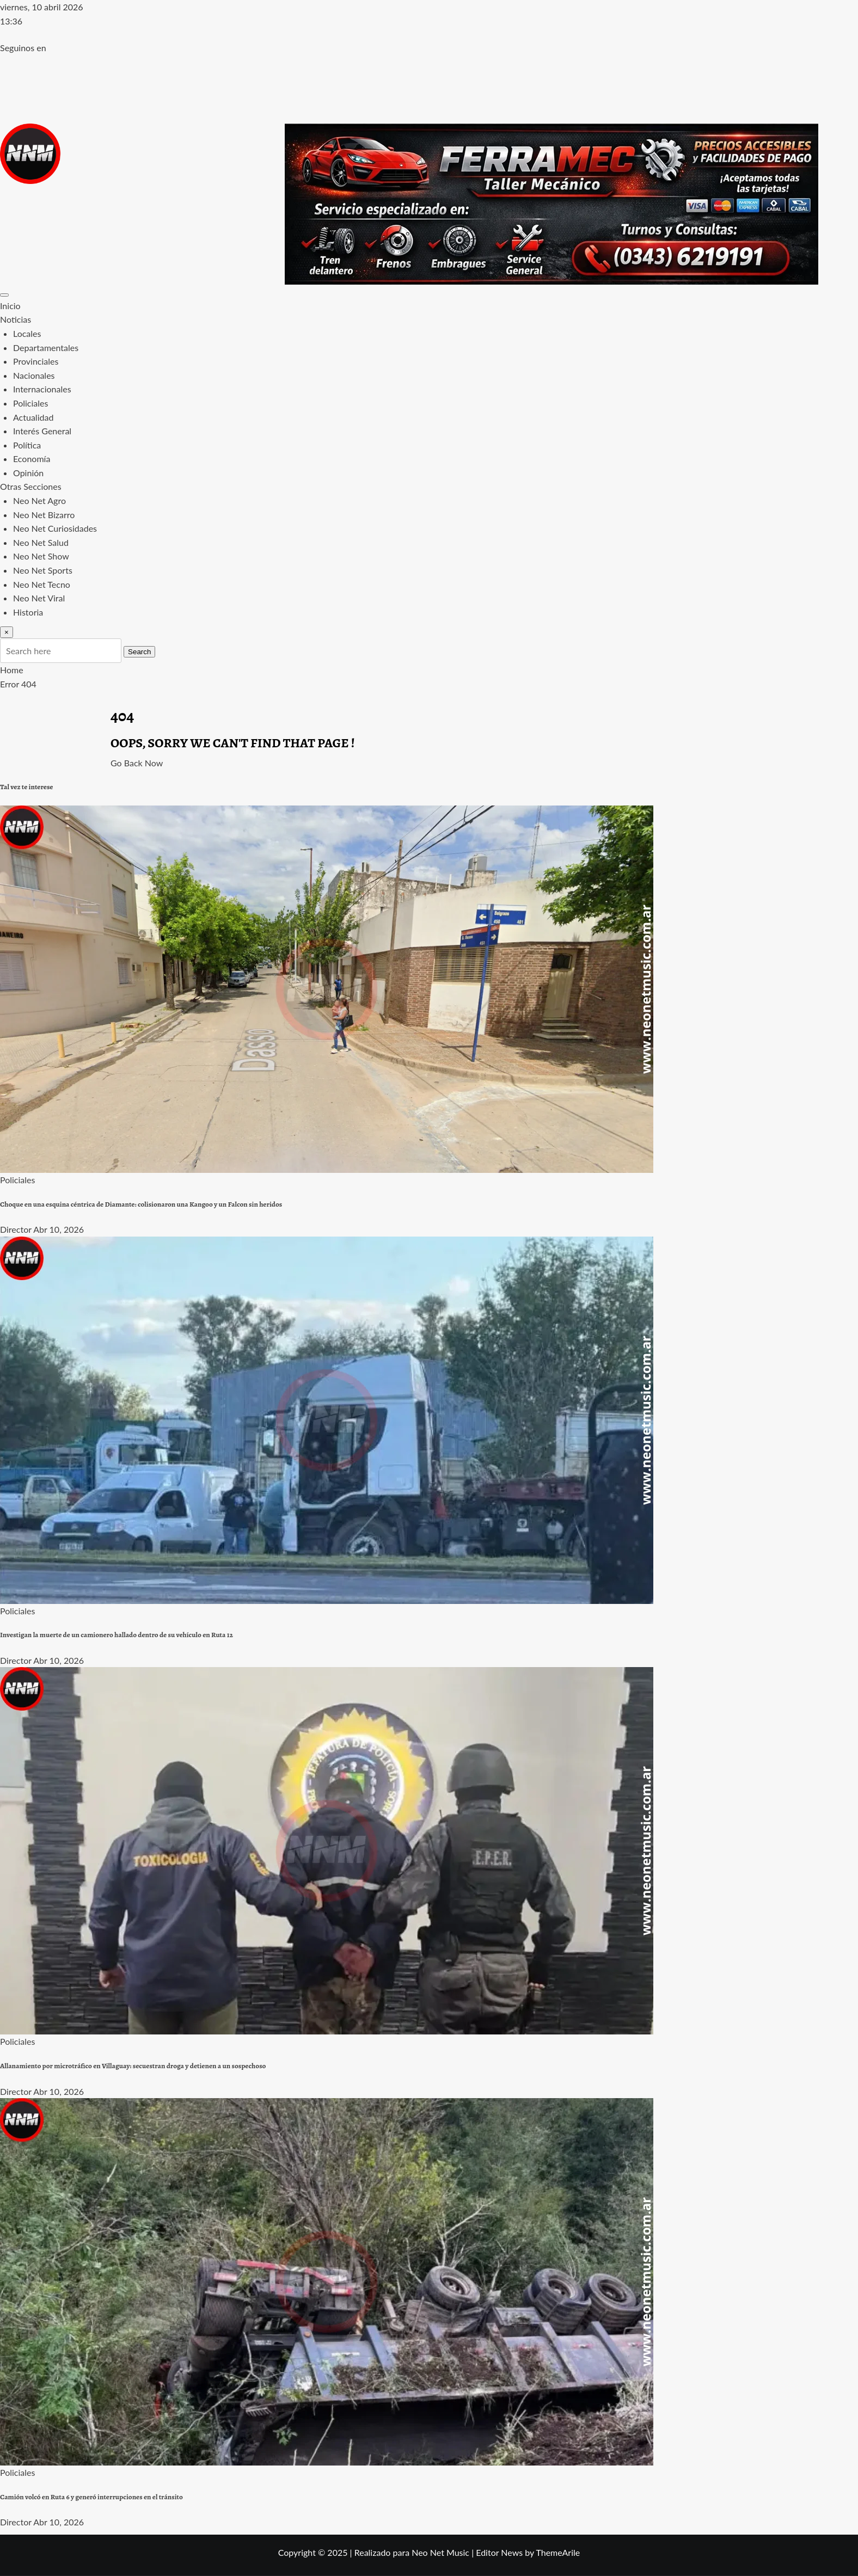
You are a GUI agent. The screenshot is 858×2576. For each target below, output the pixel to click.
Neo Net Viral (39, 598)
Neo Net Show (41, 556)
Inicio (10, 305)
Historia (28, 612)
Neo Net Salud (41, 542)
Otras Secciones (31, 486)
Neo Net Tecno (41, 584)
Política (27, 445)
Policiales (30, 403)
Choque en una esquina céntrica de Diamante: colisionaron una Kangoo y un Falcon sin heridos (141, 1204)
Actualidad (33, 417)
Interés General (42, 431)
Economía (31, 458)
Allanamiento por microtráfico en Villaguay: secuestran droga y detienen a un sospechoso (133, 2066)
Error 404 (18, 684)
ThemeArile (558, 2552)
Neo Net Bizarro (44, 514)
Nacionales (34, 375)
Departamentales (45, 347)
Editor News (499, 2552)
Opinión (28, 473)
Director (16, 1229)
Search (139, 652)
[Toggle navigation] (4, 295)
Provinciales (35, 361)
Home (11, 670)
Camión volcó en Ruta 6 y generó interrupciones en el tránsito (91, 2497)
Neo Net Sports (42, 570)
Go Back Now (137, 763)
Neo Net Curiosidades (55, 528)
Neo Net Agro (39, 500)
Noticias (15, 319)
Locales (27, 333)
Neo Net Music (440, 2552)
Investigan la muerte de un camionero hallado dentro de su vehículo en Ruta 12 (116, 1635)
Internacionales (42, 389)
